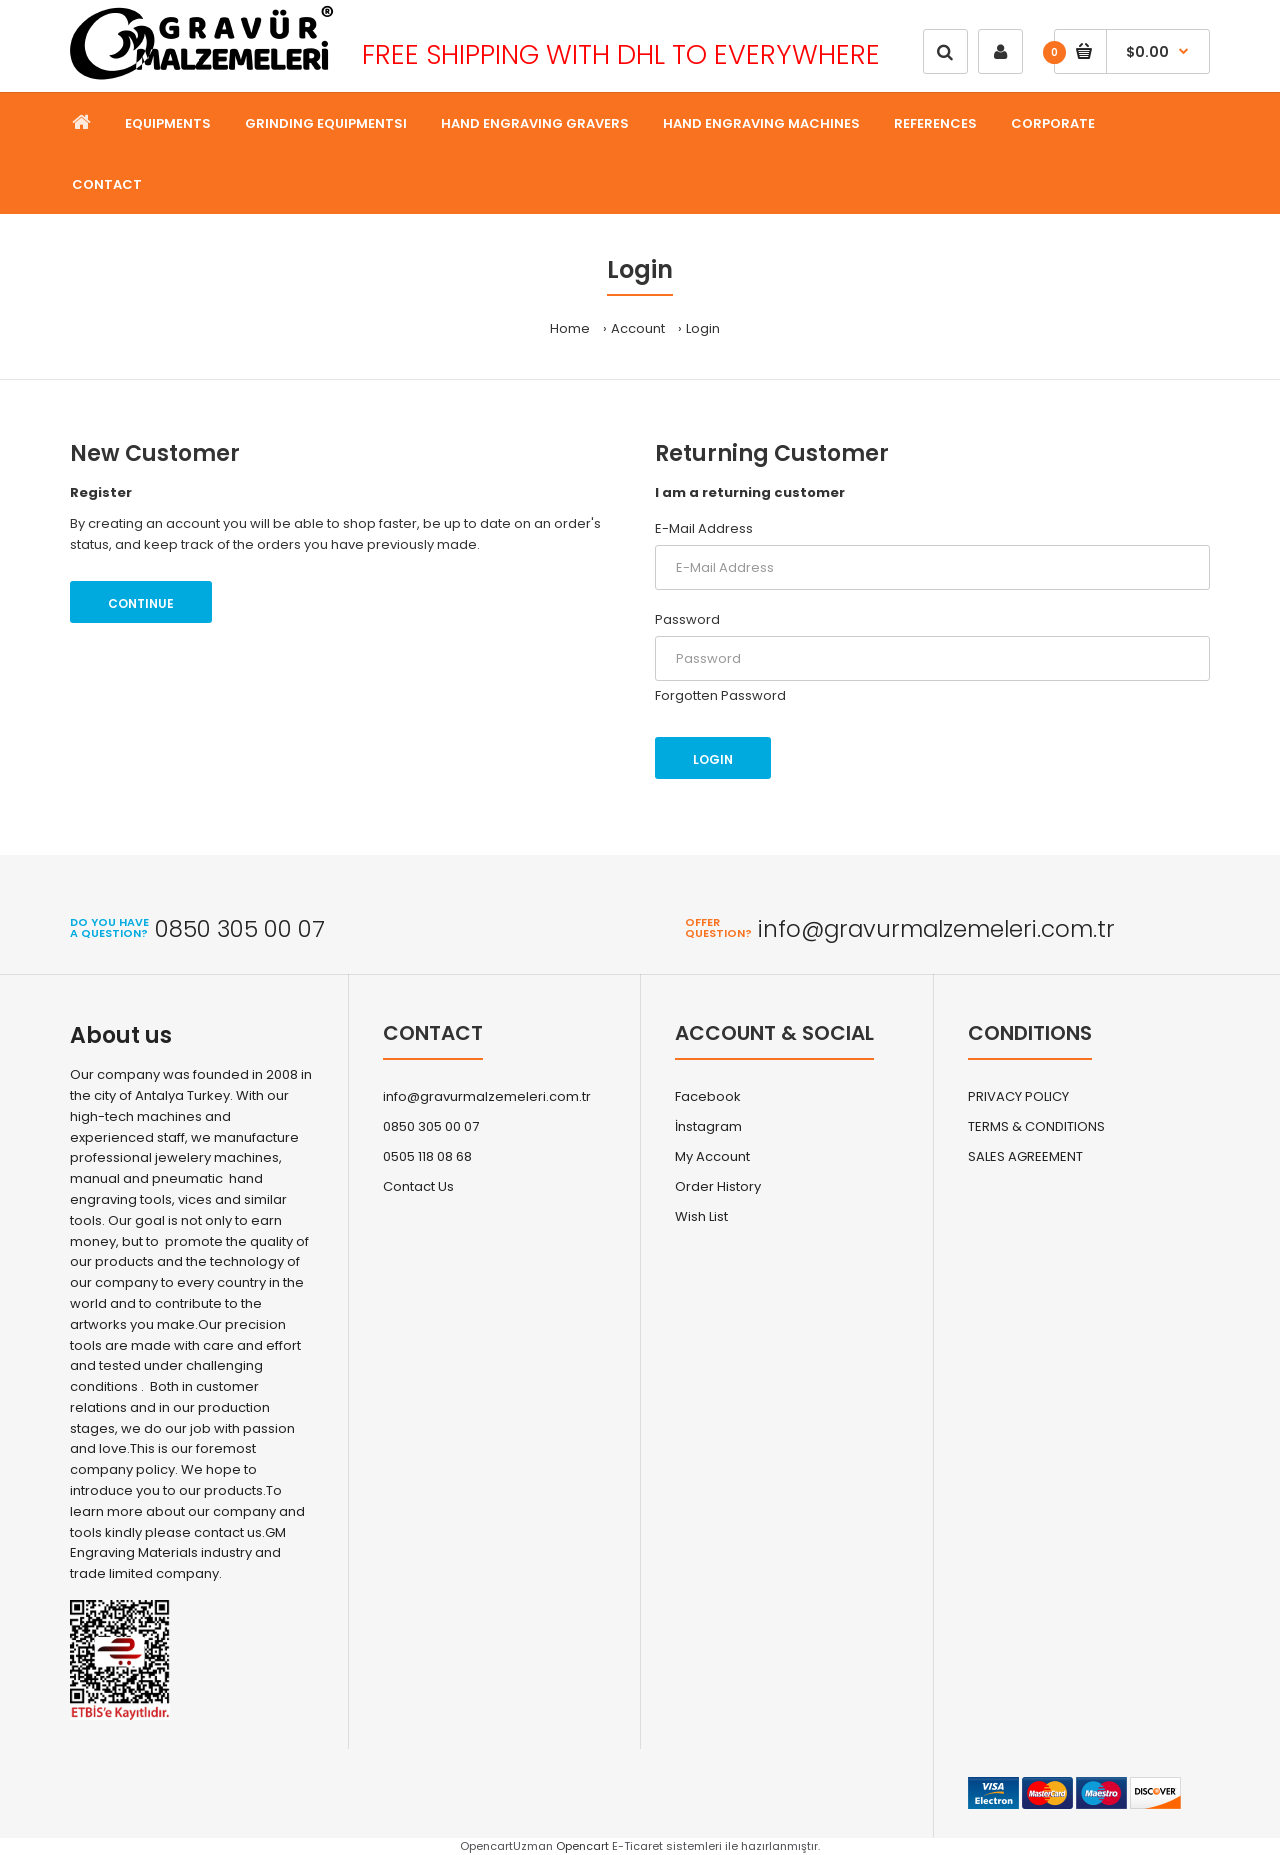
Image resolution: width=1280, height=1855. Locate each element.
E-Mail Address (704, 528)
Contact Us (418, 1186)
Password (687, 619)
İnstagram (708, 1126)
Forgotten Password (720, 695)
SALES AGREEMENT (1025, 1156)
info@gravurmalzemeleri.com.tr (487, 1096)
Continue (141, 603)
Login (703, 328)
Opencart (582, 1846)
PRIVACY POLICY (1018, 1096)
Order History (718, 1186)
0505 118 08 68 (427, 1156)
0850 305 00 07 (431, 1126)
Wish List (701, 1216)
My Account (712, 1156)
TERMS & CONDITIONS (1036, 1126)
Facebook (708, 1096)
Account (638, 328)
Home (570, 328)
